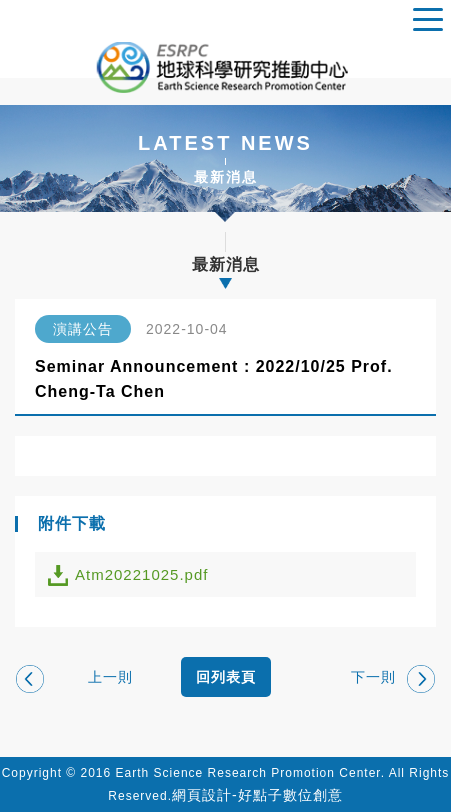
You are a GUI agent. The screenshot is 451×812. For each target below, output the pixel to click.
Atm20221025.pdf (141, 574)
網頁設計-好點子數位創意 (257, 795)
